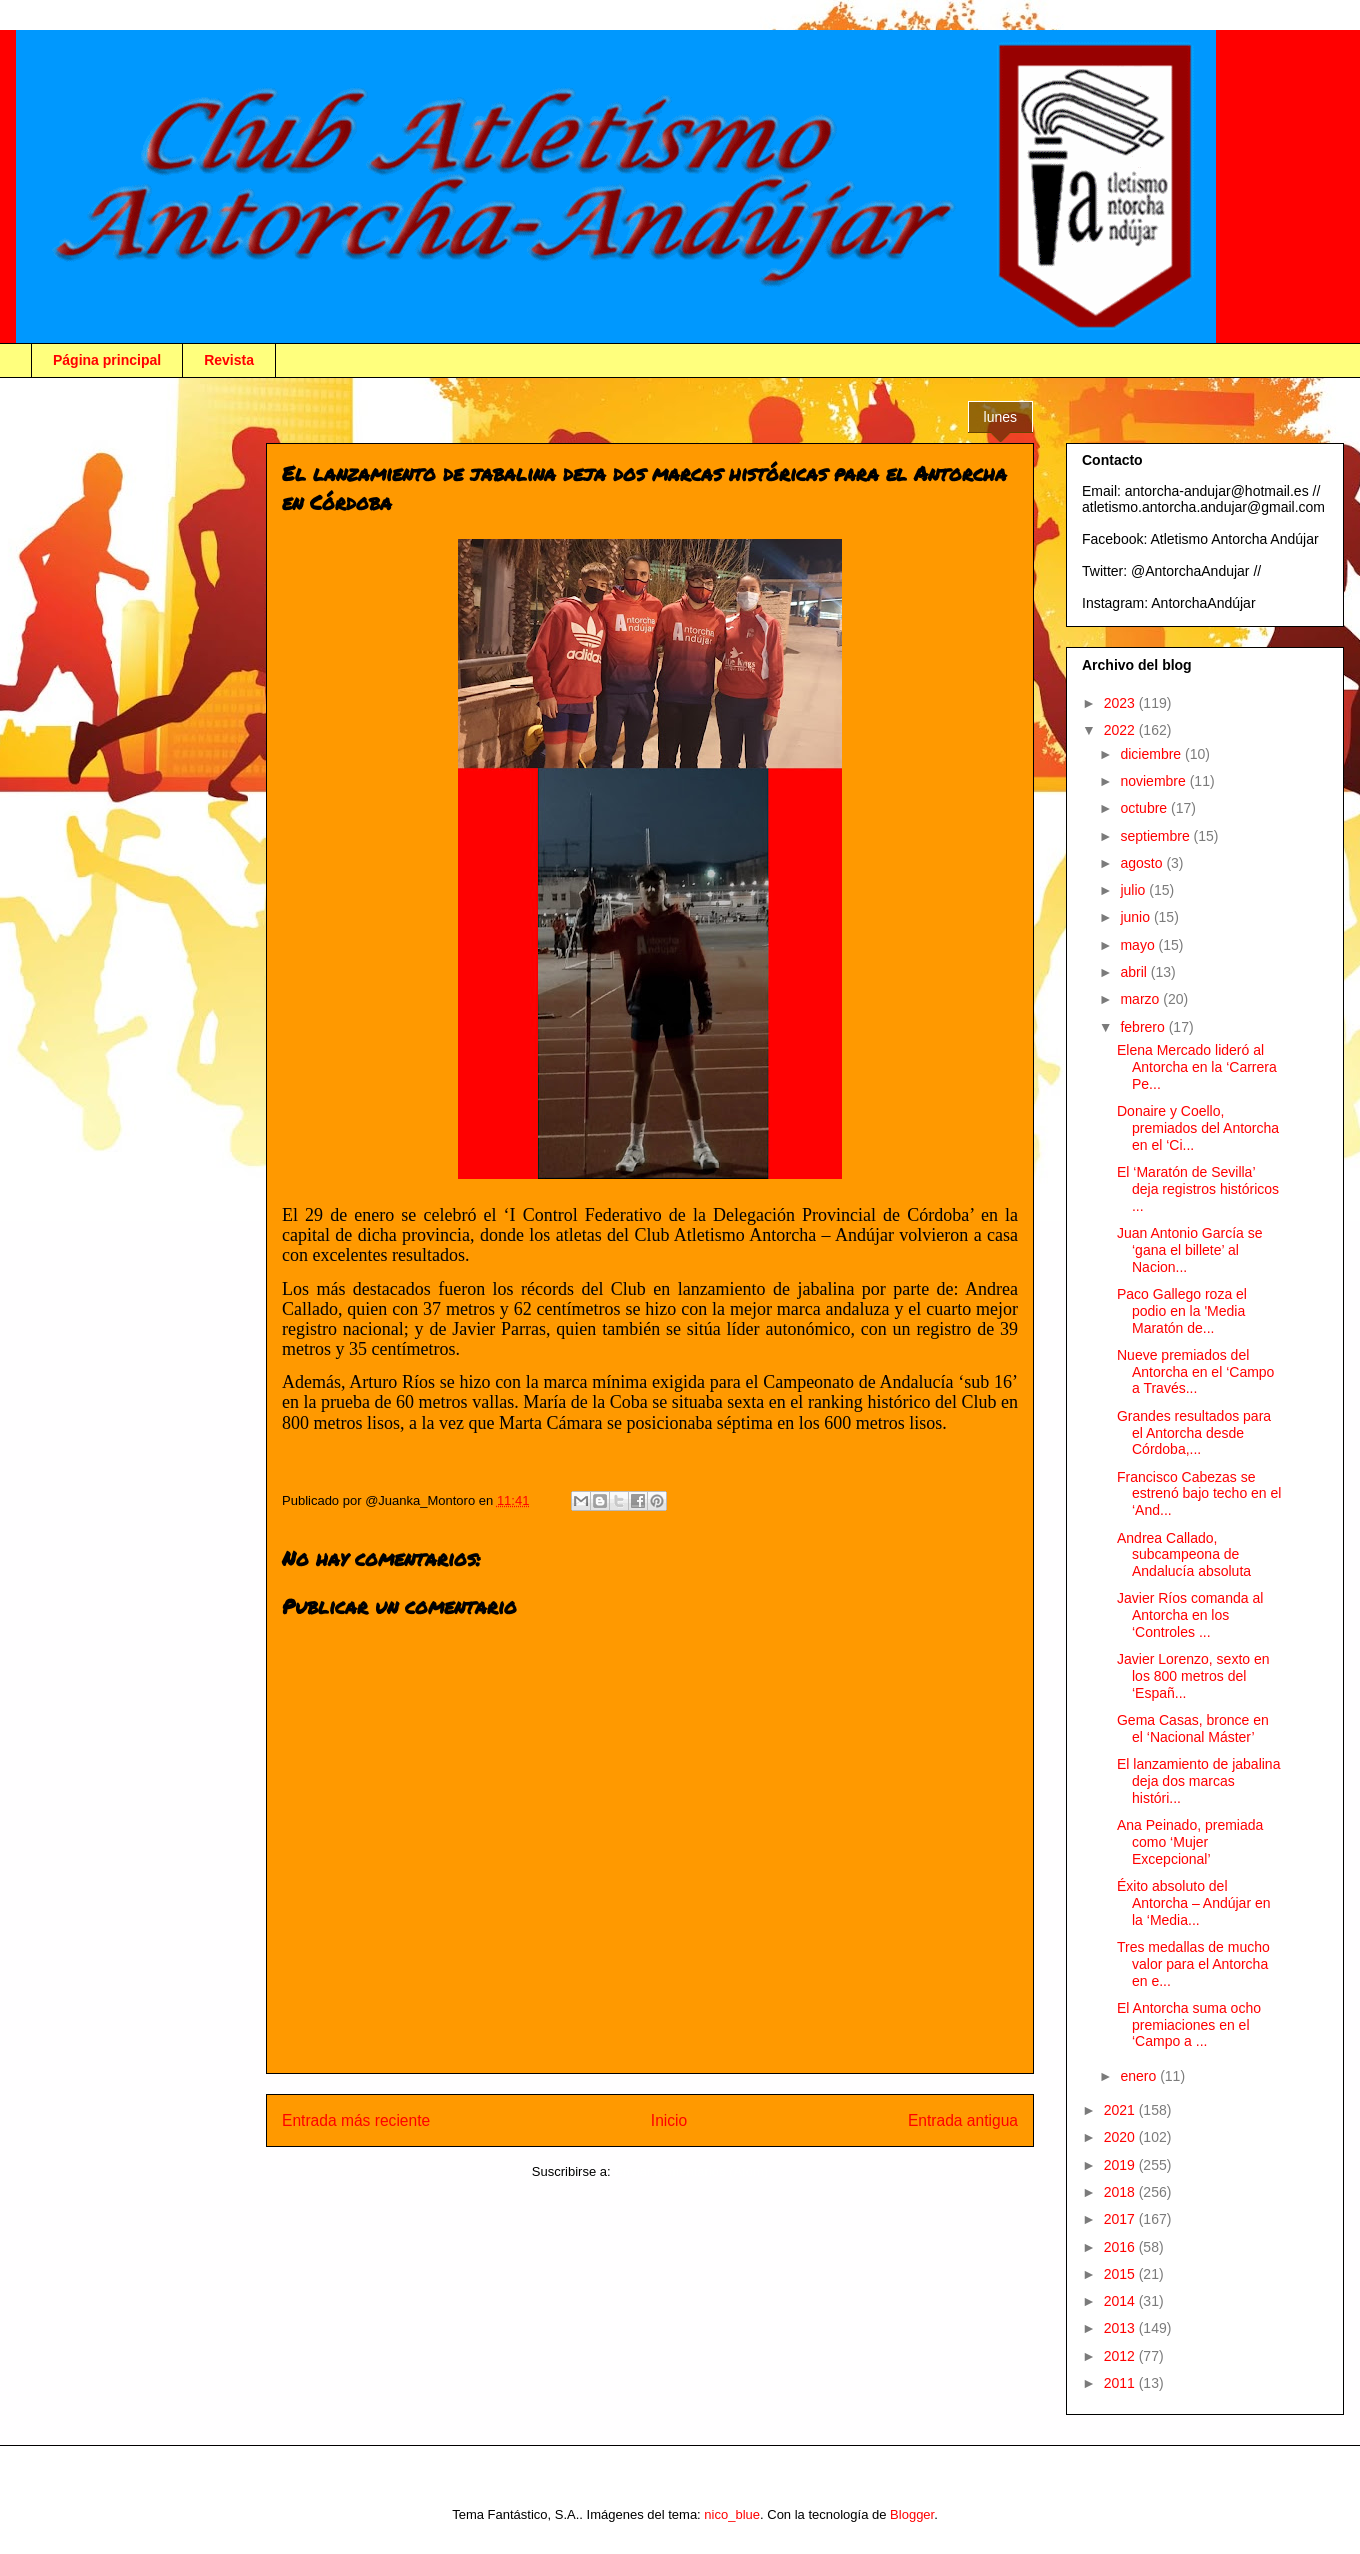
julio (1134, 890)
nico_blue (732, 2514)
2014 (1121, 2301)
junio (1136, 917)
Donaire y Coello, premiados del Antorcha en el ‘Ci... (1198, 1128)
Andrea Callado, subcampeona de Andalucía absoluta (1184, 1555)
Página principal (107, 360)
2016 (1121, 2247)
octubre (1145, 808)
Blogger (912, 2514)
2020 (1121, 2137)
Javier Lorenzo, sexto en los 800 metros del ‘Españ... (1193, 1676)
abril (1135, 972)
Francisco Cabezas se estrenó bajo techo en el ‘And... (1199, 1494)
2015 (1121, 2274)
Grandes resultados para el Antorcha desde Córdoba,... (1194, 1433)
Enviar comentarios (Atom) (691, 2171)
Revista (229, 360)
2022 (1121, 730)
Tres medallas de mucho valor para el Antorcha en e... (1193, 1964)
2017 (1121, 2219)
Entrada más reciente (356, 2120)
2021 (1121, 2110)
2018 (1121, 2192)
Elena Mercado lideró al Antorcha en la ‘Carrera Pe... (1197, 1067)
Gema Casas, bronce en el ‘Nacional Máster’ (1193, 1728)
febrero (1144, 1027)
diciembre (1152, 754)
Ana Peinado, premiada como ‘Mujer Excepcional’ (1190, 1842)
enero (1140, 2076)
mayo (1139, 945)
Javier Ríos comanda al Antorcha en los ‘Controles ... (1190, 1615)
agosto (1143, 863)
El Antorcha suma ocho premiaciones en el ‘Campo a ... (1189, 2025)
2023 (1121, 703)
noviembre (1154, 781)
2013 (1121, 2328)
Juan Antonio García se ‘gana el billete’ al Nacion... (1190, 1250)
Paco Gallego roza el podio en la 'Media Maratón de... (1182, 1311)
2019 (1121, 2165)
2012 (1121, 2356)
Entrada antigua (963, 2120)
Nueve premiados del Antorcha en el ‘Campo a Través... (1195, 1372)
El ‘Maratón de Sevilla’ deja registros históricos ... (1198, 1189)
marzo (1141, 999)
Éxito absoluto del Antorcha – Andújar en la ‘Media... (1194, 1903)
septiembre (1156, 836)
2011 (1121, 2383)
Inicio (669, 2120)
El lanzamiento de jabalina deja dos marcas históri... (1198, 1781)
